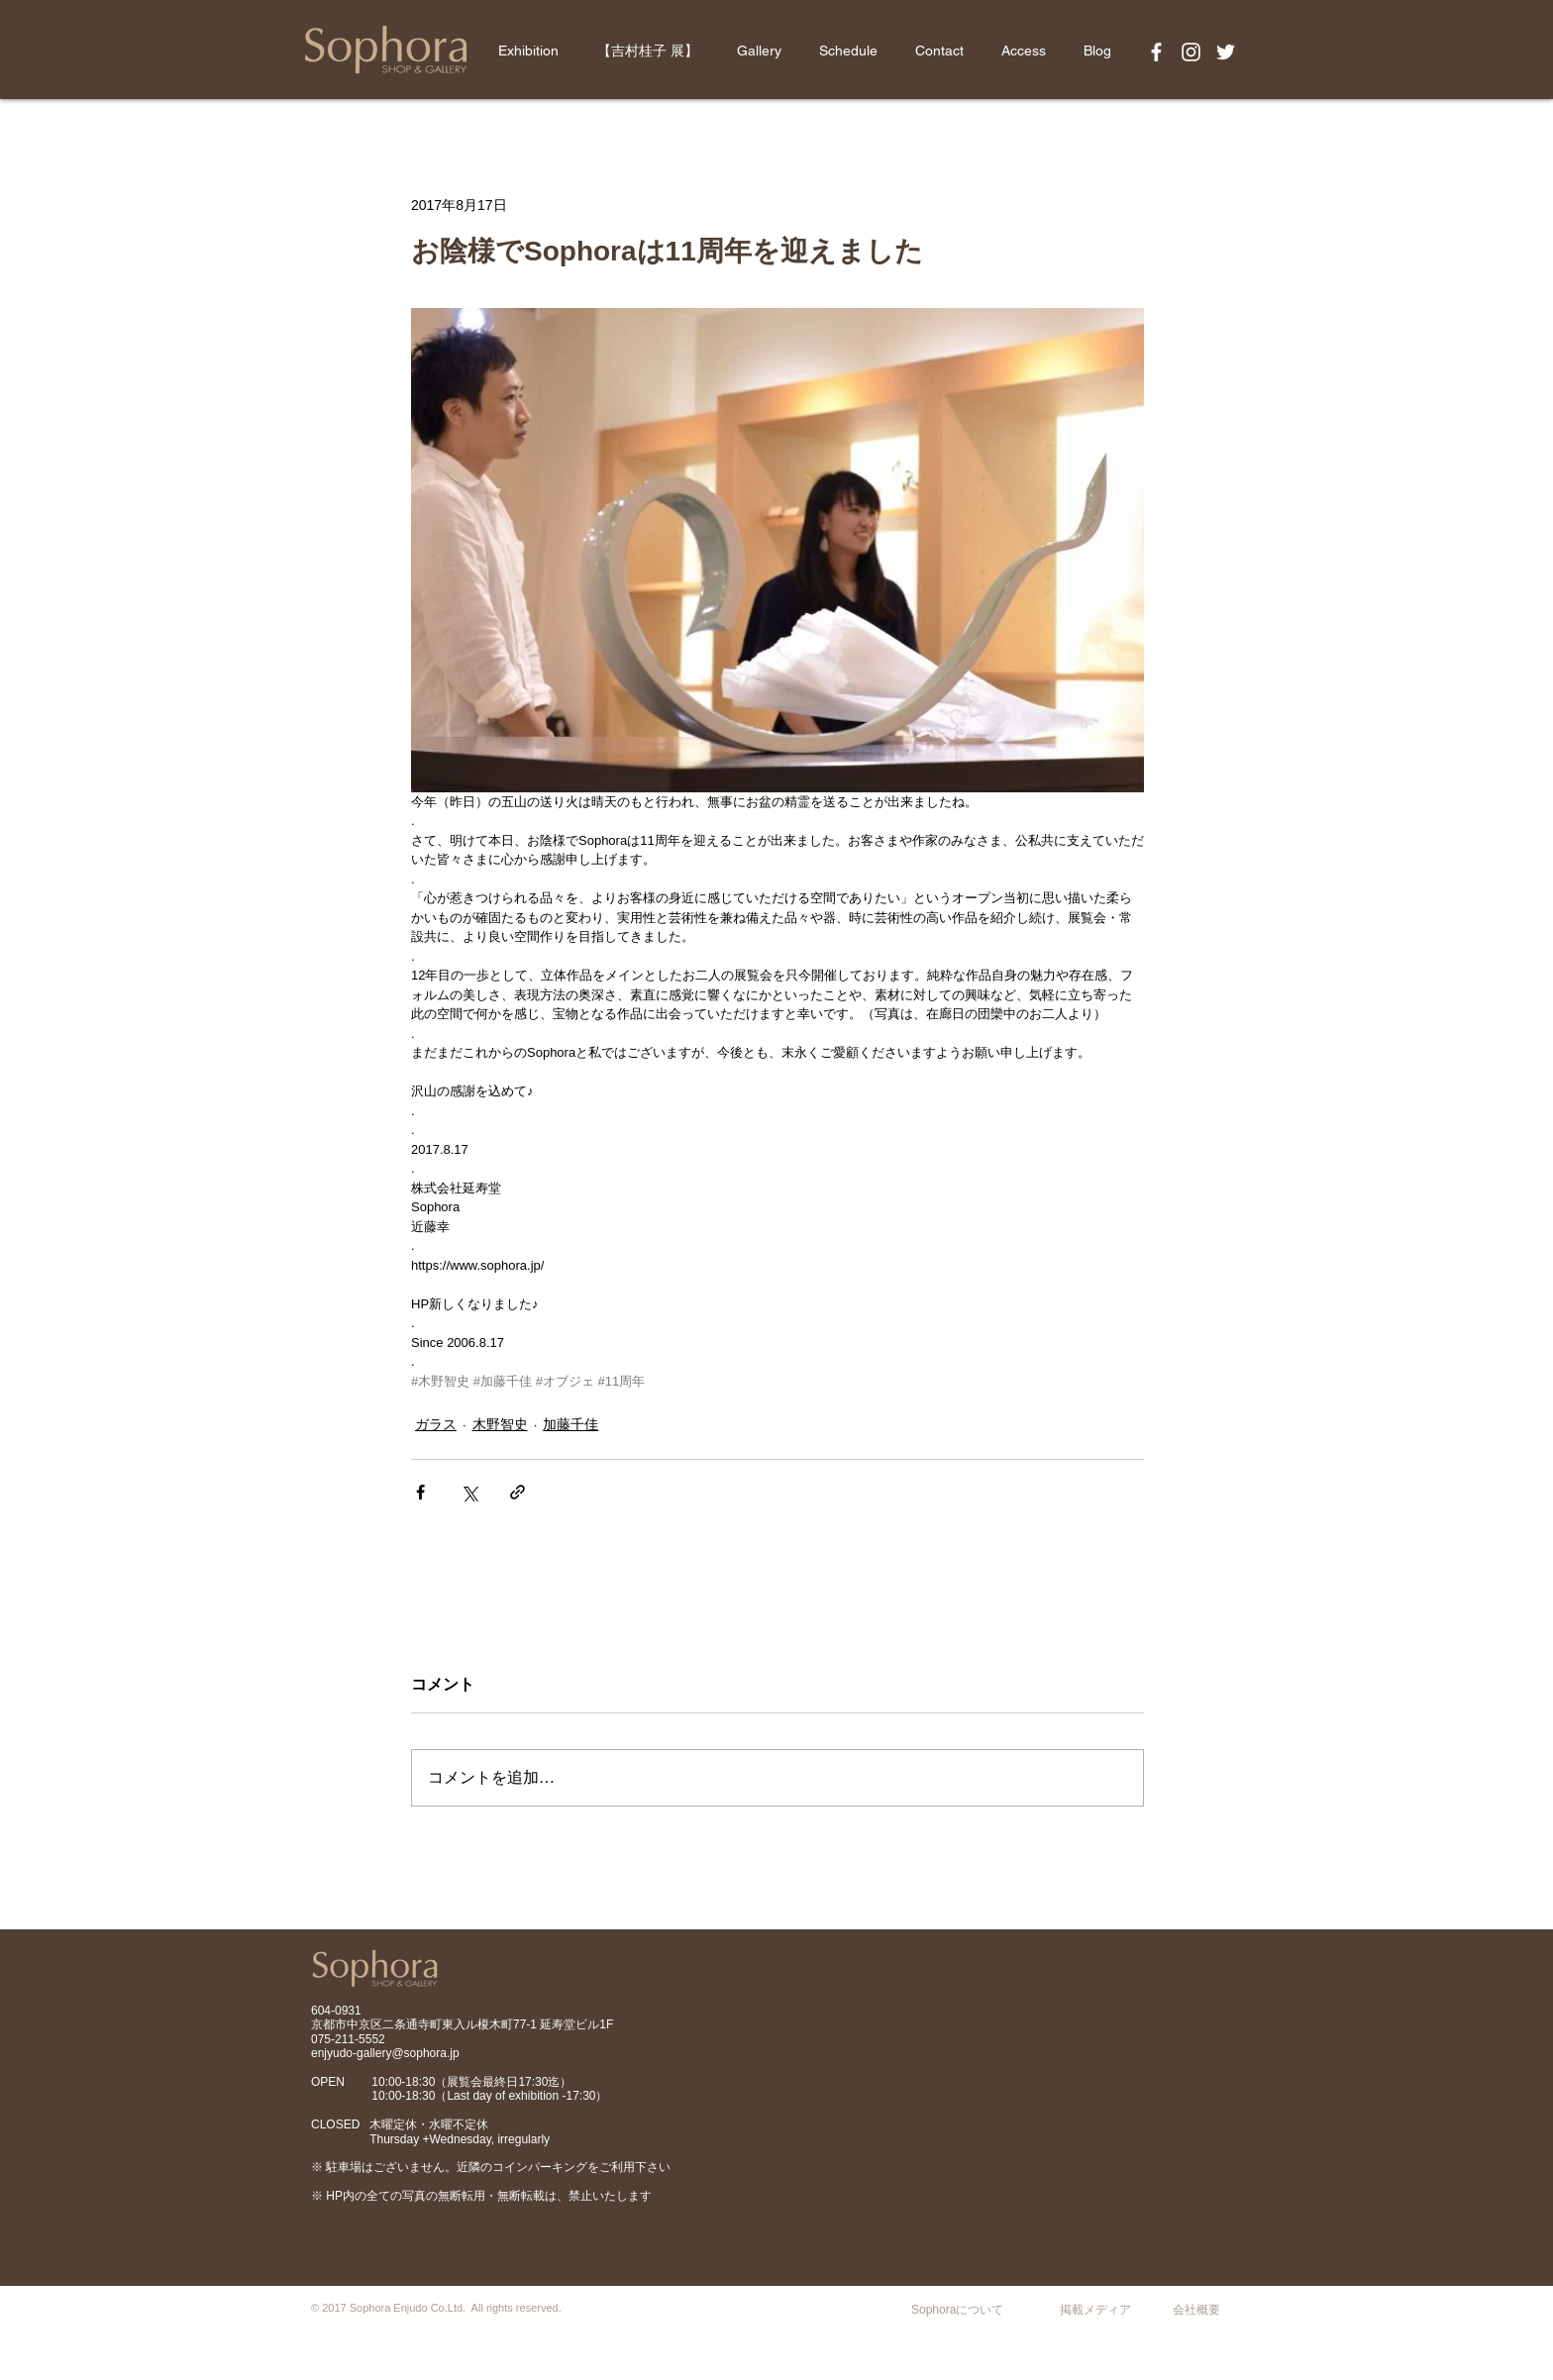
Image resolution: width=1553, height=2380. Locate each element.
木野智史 (500, 1424)
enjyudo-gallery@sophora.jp (385, 2053)
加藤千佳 (570, 1424)
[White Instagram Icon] (1191, 52)
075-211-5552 (348, 2039)
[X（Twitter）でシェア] (469, 1492)
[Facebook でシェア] (420, 1492)
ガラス (436, 1424)
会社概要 (1196, 2310)
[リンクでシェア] (517, 1492)
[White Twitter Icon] (1225, 52)
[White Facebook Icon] (1156, 52)
